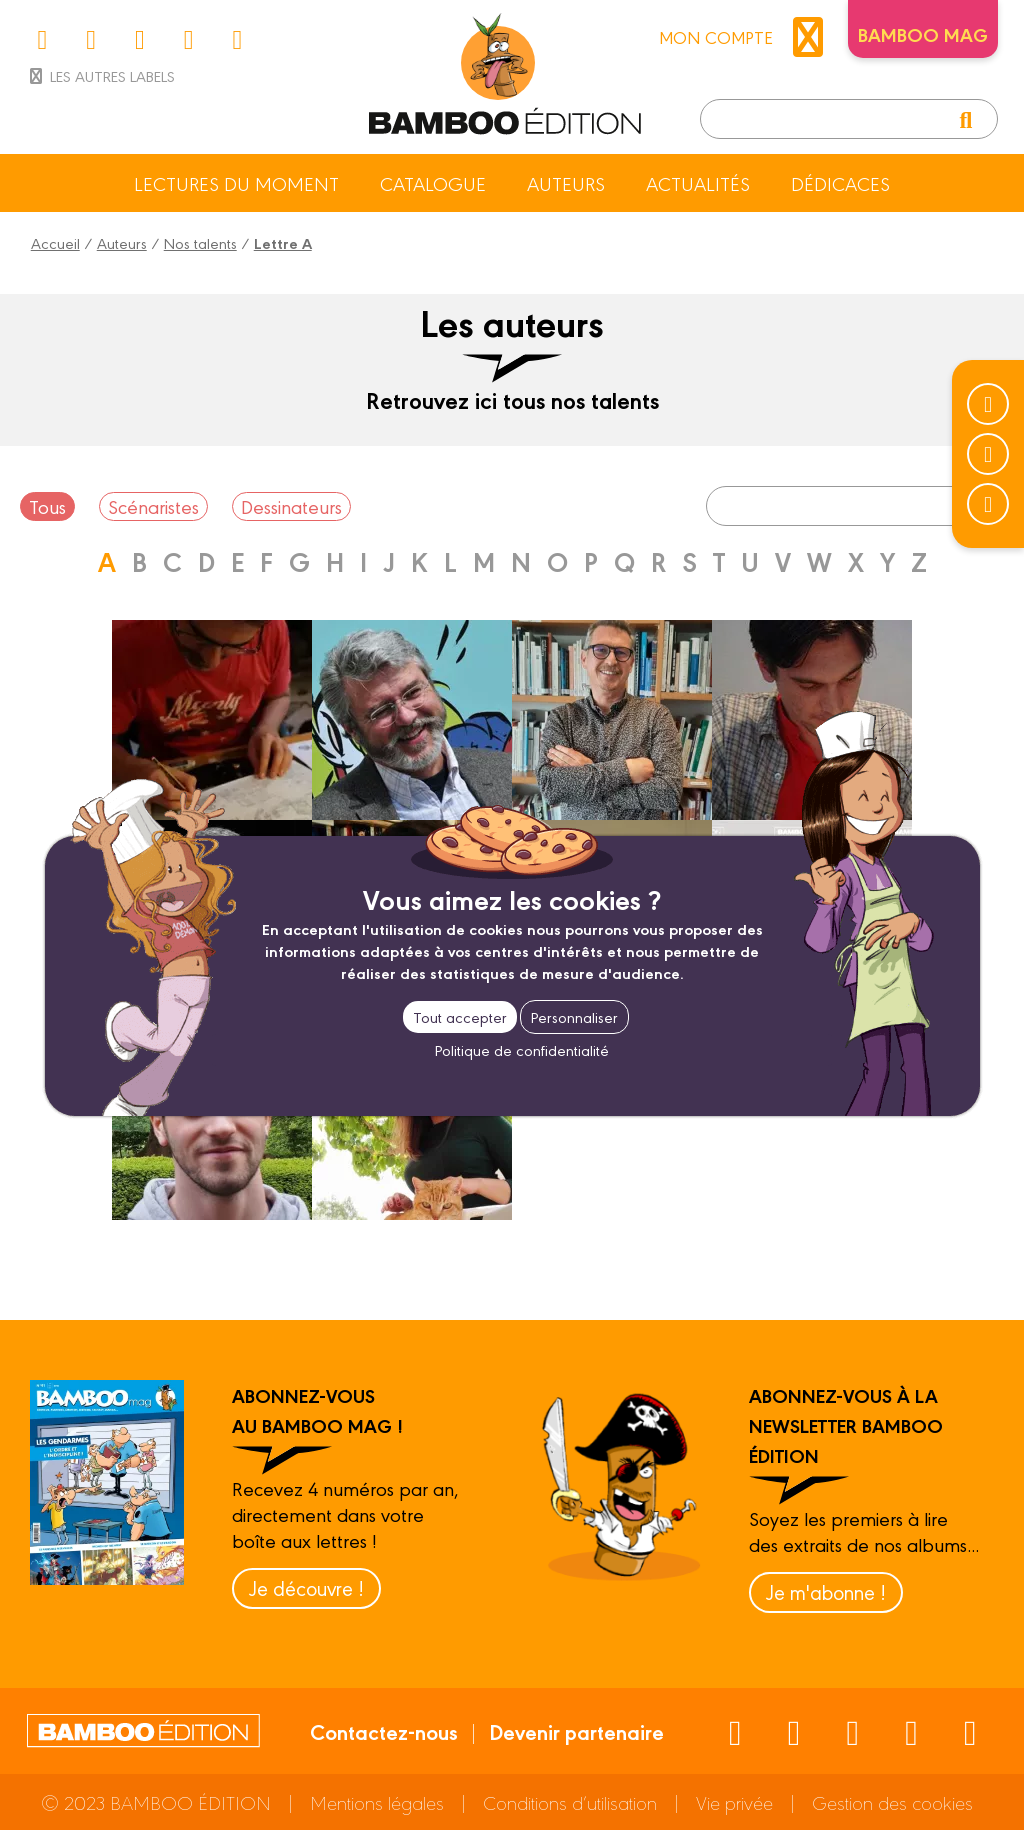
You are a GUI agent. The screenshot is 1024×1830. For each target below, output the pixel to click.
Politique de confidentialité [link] (522, 1049)
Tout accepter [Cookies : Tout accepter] (460, 1016)
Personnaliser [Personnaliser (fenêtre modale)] (574, 1016)
